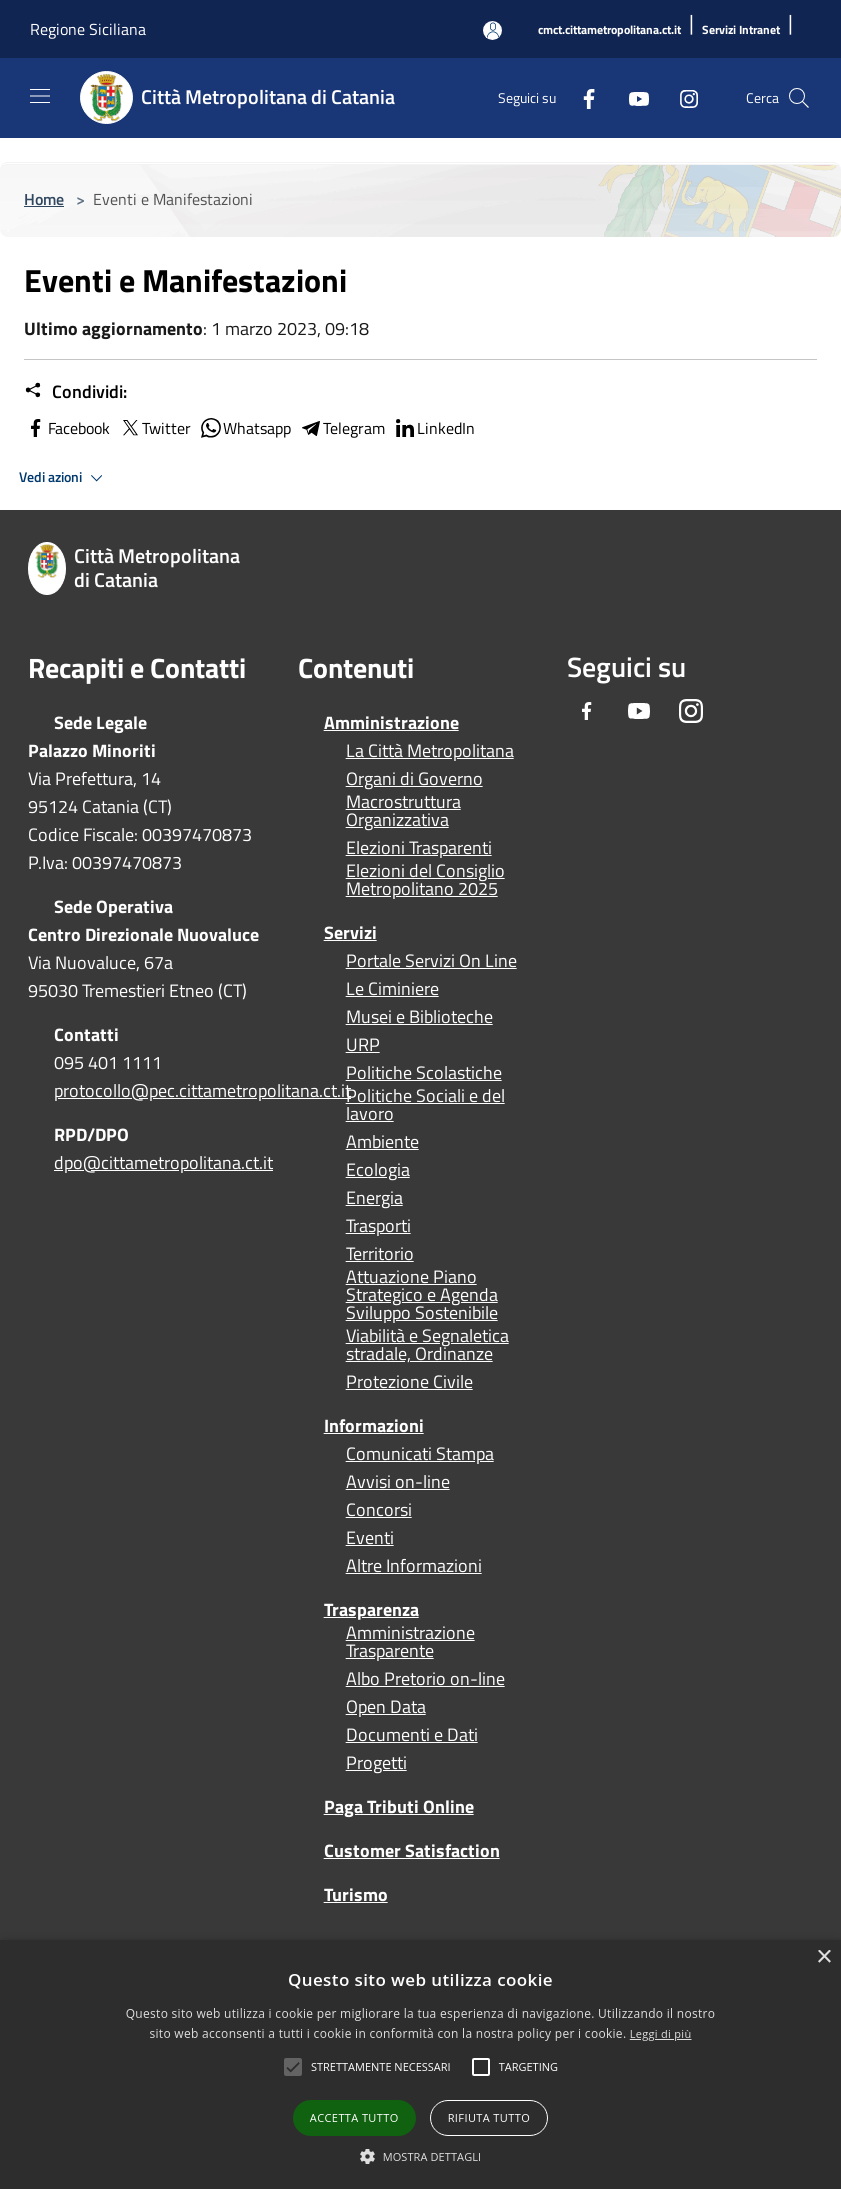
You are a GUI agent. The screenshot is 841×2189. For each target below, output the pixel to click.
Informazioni (374, 1425)
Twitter (154, 428)
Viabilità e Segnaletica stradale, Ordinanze (427, 1345)
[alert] (420, 2064)
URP (363, 1045)
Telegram (342, 428)
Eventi (370, 1538)
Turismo (356, 1894)
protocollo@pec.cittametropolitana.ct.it (202, 1090)
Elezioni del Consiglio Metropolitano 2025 (425, 880)
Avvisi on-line (398, 1482)
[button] (381, 2067)
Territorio (380, 1254)
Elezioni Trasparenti (419, 848)
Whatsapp (245, 428)
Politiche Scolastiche (424, 1073)
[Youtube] (631, 97)
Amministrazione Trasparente (410, 1642)
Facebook (67, 428)
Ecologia (378, 1170)
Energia (374, 1198)
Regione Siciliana (88, 29)
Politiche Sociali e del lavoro (425, 1105)
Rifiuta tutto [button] (489, 2117)
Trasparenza (371, 1609)
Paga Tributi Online (399, 1806)
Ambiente (382, 1142)
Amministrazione (391, 722)
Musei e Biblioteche (419, 1017)
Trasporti (378, 1226)
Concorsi (379, 1510)
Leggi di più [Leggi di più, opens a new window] (661, 2033)
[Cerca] (799, 98)
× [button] (823, 1957)
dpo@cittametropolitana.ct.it (163, 1162)
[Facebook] (581, 97)
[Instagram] (681, 97)
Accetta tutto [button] (354, 2117)
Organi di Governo (414, 779)
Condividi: (75, 392)
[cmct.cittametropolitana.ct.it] (609, 30)
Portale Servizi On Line (431, 961)
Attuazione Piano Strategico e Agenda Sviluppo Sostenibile (422, 1295)
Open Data (386, 1707)
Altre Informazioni (414, 1566)
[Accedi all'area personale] (492, 30)
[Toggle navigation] (40, 96)
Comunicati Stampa (420, 1454)
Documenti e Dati (412, 1735)
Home (44, 199)
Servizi (350, 932)
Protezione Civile (409, 1382)
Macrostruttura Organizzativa (403, 811)
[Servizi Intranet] (741, 30)
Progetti (376, 1763)
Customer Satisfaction (412, 1850)
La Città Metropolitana (430, 751)
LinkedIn (434, 428)
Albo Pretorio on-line (425, 1679)
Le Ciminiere (392, 989)
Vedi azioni (64, 478)
